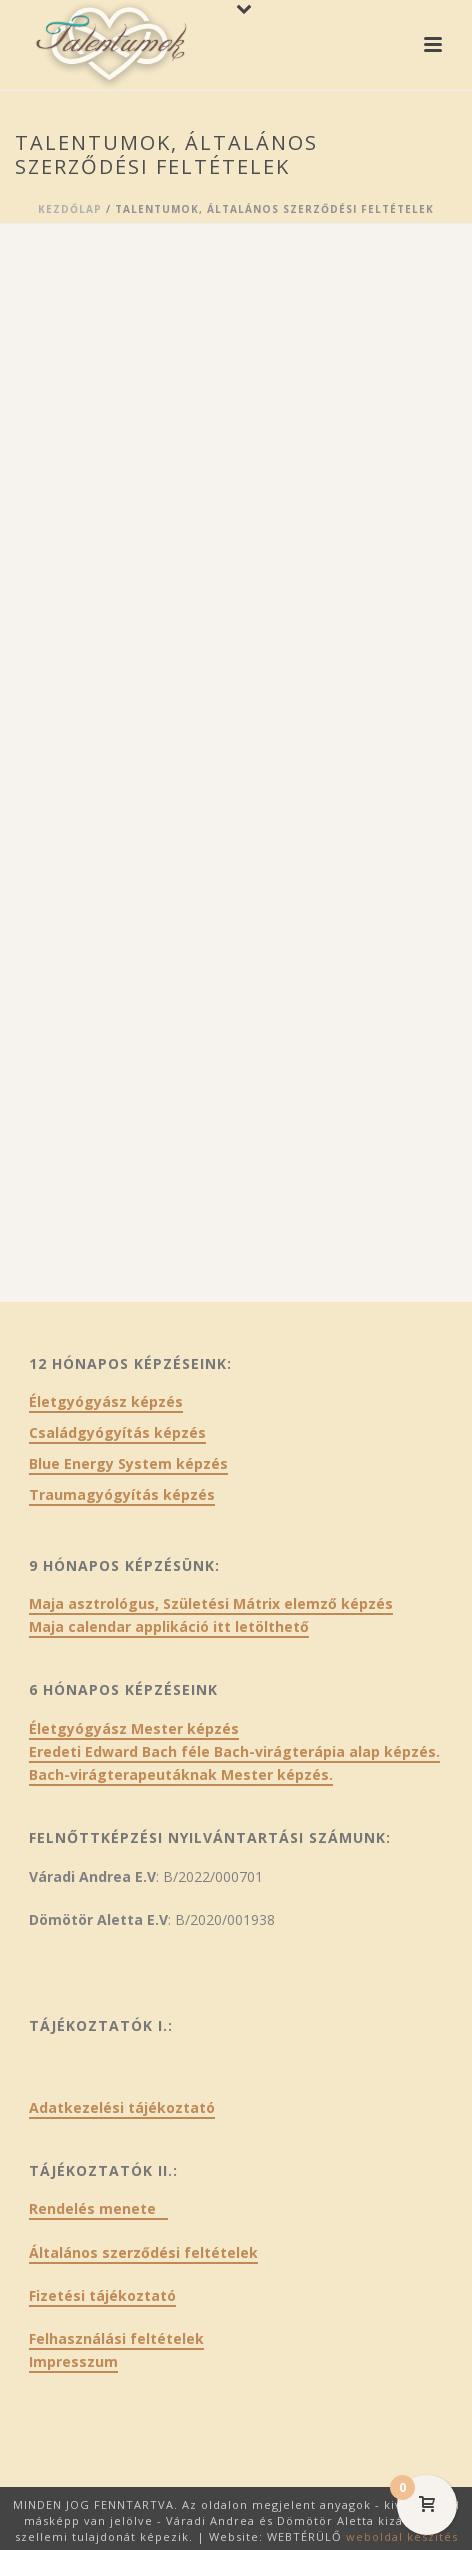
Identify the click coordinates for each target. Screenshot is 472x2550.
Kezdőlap (70, 209)
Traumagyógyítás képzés (122, 1495)
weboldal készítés (402, 2536)
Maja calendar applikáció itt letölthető (169, 1626)
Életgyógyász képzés (106, 1402)
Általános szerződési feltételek (143, 2252)
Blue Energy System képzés (128, 1464)
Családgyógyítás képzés (117, 1433)
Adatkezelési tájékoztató (122, 2107)
